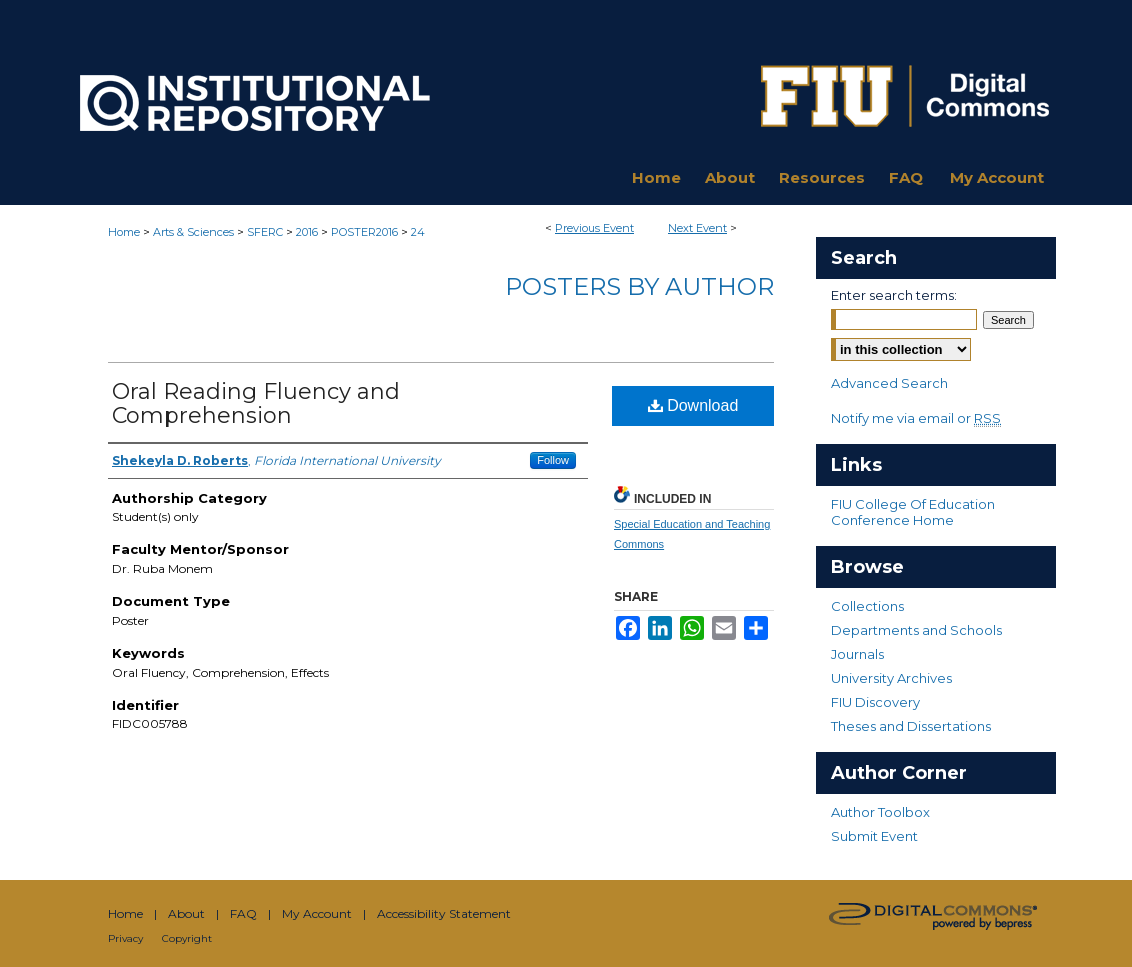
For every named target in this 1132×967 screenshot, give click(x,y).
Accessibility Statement (444, 913)
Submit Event (874, 836)
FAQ (243, 913)
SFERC (266, 232)
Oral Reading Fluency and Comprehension (256, 403)
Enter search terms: (894, 295)
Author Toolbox (880, 812)
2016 (308, 232)
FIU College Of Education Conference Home (913, 512)
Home (124, 232)
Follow (553, 460)
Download (693, 405)
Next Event (697, 228)
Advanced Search (889, 383)
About (186, 913)
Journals (857, 654)
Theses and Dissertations (911, 726)
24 (418, 232)
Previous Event (594, 228)
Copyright (187, 938)
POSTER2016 (366, 232)
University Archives (891, 678)
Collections (867, 606)
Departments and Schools (916, 630)
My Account (317, 913)
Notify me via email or (916, 418)
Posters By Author (639, 286)
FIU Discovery (875, 702)
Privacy (125, 938)
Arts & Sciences (195, 232)
